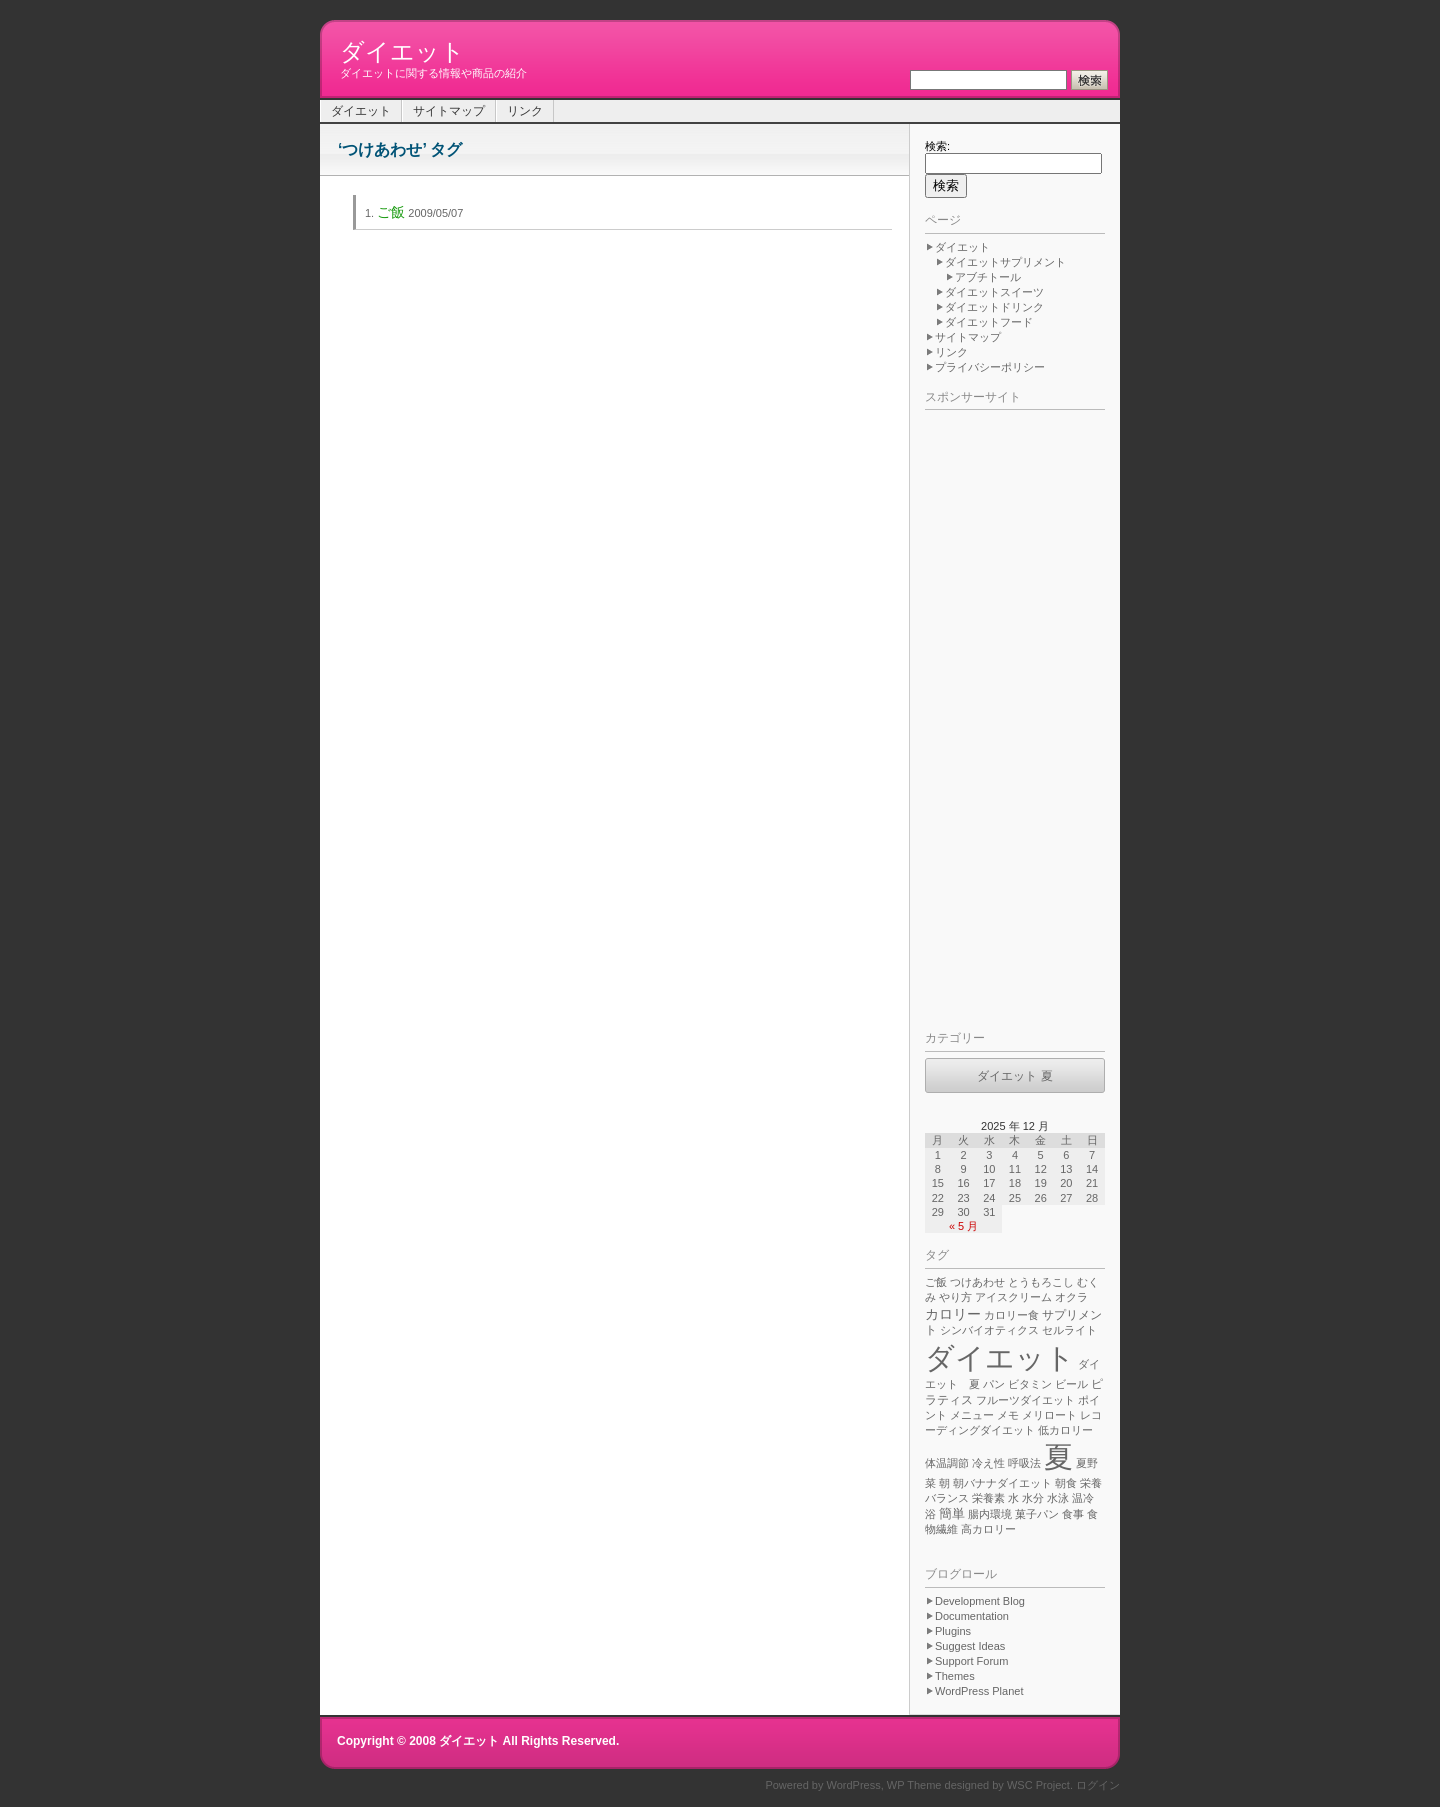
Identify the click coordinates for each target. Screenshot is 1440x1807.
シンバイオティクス (989, 1330)
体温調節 (947, 1463)
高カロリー (988, 1529)
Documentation (972, 1616)
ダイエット (402, 51)
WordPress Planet (979, 1691)
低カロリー (1065, 1430)
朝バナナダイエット (1002, 1483)
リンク (525, 111)
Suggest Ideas (970, 1646)
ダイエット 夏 (1014, 1076)
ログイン (1098, 1785)
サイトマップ (449, 111)
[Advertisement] (1005, 716)
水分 (1033, 1498)
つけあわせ (977, 1282)
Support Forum (971, 1661)
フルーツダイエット (1025, 1400)
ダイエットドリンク (994, 307)
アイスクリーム (1013, 1297)
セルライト (1069, 1330)
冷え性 (988, 1463)
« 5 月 (963, 1226)
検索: (937, 146)
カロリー (953, 1314)
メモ (1008, 1415)
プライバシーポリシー (990, 367)
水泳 (1058, 1498)
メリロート (1049, 1415)
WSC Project (1038, 1785)
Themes (955, 1676)
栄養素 (988, 1498)
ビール (1071, 1384)
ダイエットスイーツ (994, 292)
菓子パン (1037, 1514)
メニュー (972, 1415)
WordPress (854, 1785)
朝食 (1066, 1483)
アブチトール (988, 277)
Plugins (953, 1631)
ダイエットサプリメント (1005, 262)
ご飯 (391, 212)
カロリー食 (1011, 1315)
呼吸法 (1024, 1463)
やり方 (955, 1297)
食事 (1073, 1514)
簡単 (952, 1514)
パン (994, 1384)
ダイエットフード (989, 322)
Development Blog (980, 1601)
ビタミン (1030, 1384)
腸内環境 (990, 1514)
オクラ (1071, 1297)
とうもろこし (1041, 1282)
